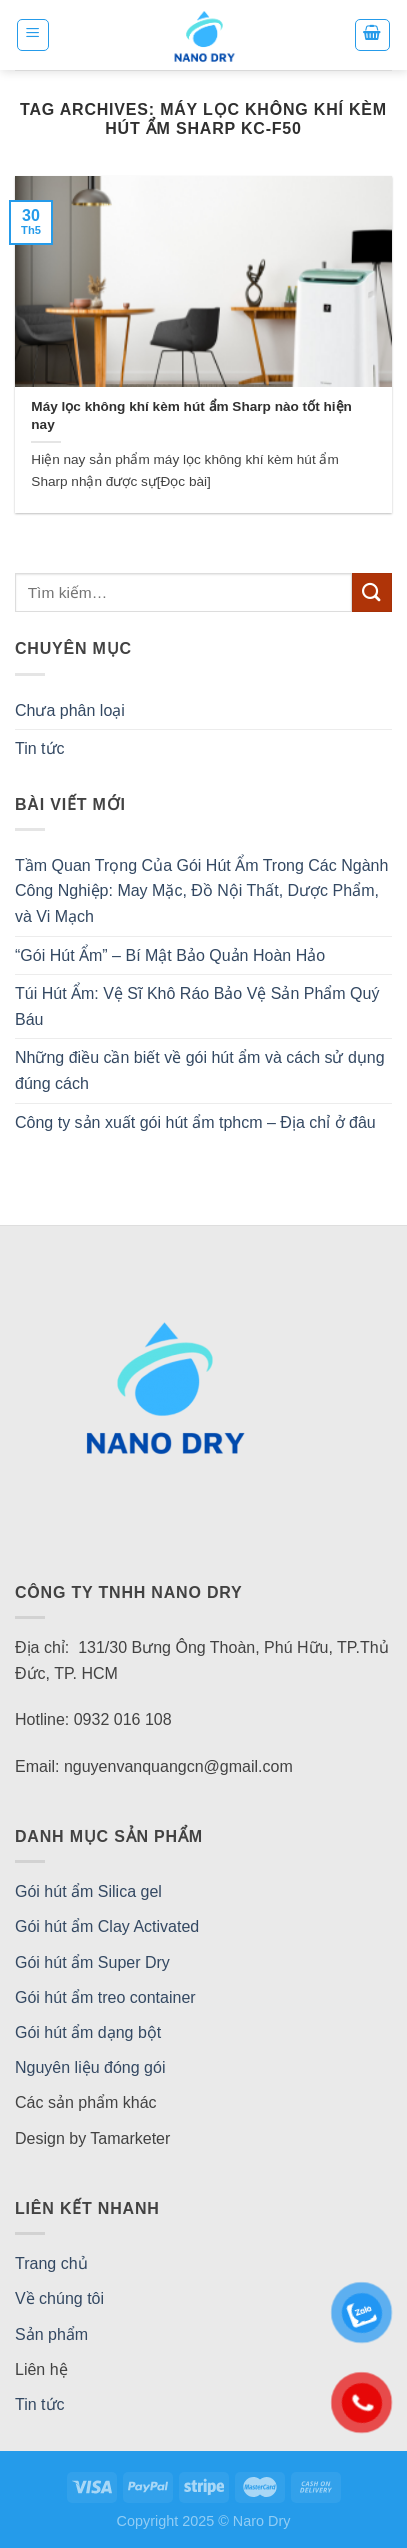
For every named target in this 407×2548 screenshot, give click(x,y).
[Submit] (372, 592)
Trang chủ (51, 2263)
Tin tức (40, 748)
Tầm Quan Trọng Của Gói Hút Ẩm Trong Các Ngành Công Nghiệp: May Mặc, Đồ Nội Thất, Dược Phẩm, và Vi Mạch (201, 891)
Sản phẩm (51, 2334)
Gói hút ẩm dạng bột (88, 2032)
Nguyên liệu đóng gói (90, 2067)
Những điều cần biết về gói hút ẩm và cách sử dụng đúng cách (200, 1070)
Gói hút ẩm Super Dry (92, 1962)
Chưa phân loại (70, 710)
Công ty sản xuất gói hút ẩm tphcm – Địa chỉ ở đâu (195, 1122)
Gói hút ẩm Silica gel (88, 1891)
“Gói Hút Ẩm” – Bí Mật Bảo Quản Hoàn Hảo (170, 955)
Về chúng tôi (59, 2298)
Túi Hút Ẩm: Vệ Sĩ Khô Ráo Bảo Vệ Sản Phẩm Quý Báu (197, 1006)
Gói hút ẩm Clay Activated (107, 1926)
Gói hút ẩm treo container (105, 1997)
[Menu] (33, 35)
